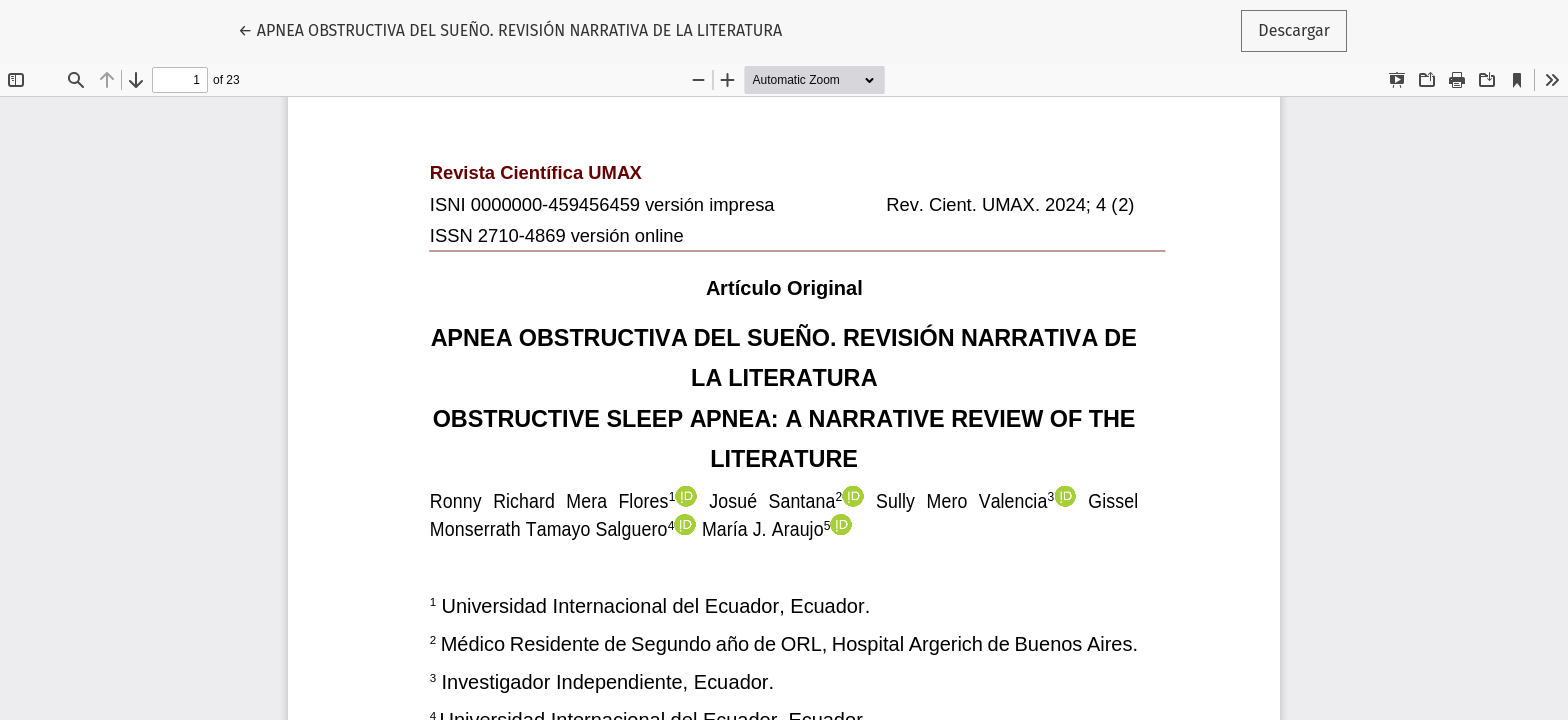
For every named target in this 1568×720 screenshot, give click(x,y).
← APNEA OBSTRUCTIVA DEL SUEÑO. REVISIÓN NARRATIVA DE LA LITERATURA (510, 29)
